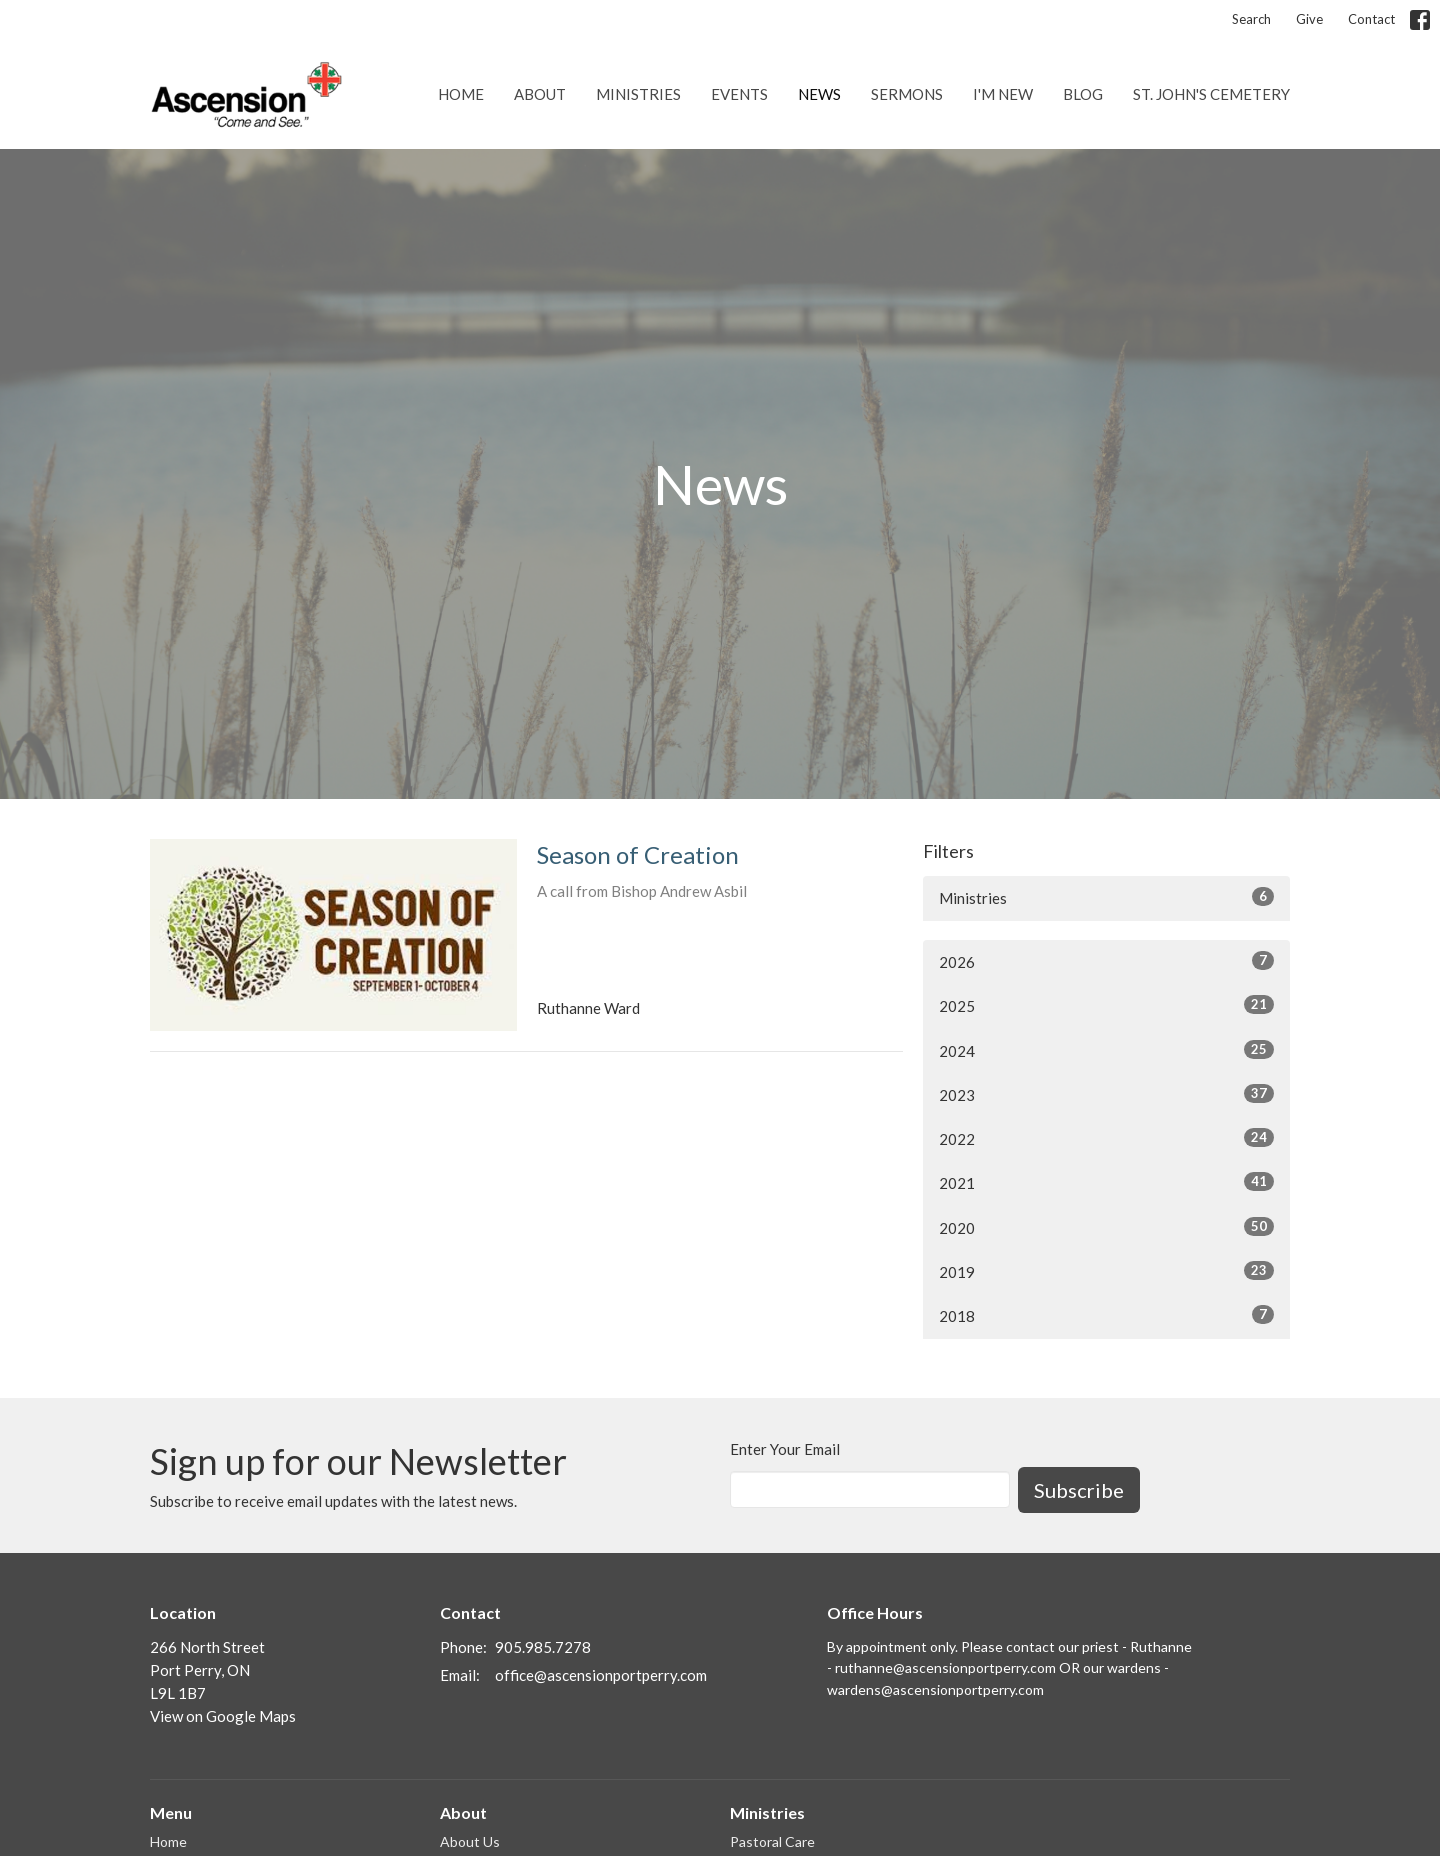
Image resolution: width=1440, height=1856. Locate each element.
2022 (1106, 1138)
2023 (1106, 1094)
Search (1251, 19)
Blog (1083, 94)
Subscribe (1079, 1490)
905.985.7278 (543, 1647)
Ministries (638, 94)
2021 (1106, 1182)
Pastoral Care (772, 1841)
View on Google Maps (223, 1716)
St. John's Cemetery (1211, 94)
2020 (1106, 1227)
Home (461, 94)
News (819, 94)
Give (1309, 19)
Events (739, 94)
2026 (1106, 961)
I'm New (1003, 94)
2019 (1106, 1271)
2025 (1106, 1005)
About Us (470, 1841)
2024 (1106, 1050)
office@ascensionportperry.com (601, 1675)
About (540, 94)
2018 (1106, 1315)
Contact (1371, 19)
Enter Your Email (785, 1449)
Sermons (907, 94)
